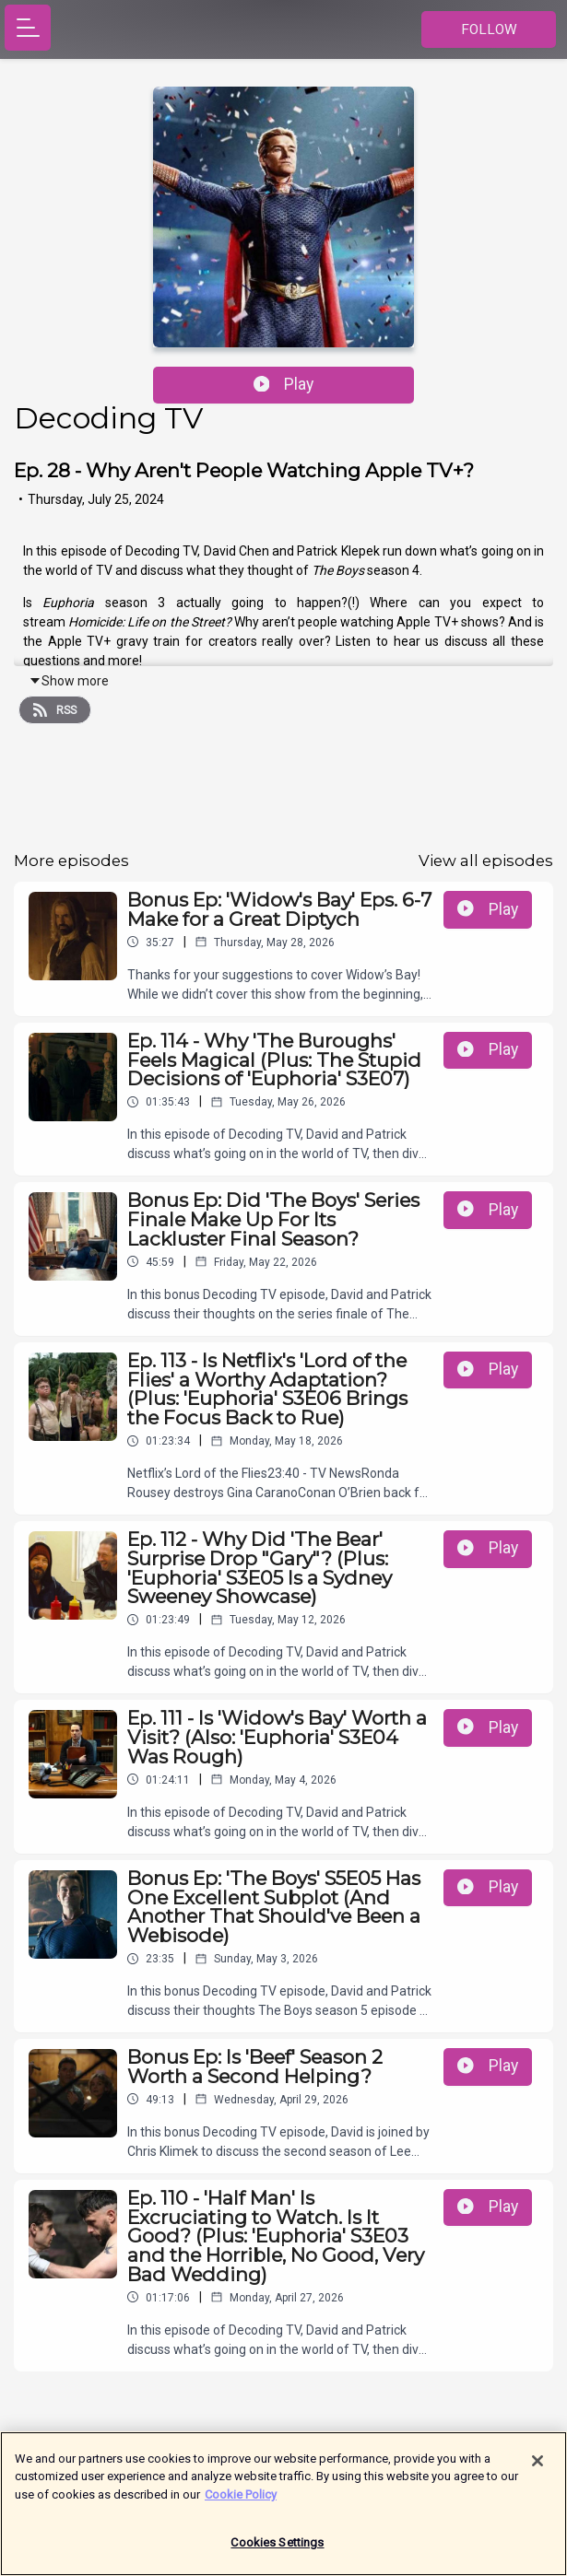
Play (284, 384)
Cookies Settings (277, 2552)
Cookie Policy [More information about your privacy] (241, 2504)
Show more (69, 680)
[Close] (537, 2470)
